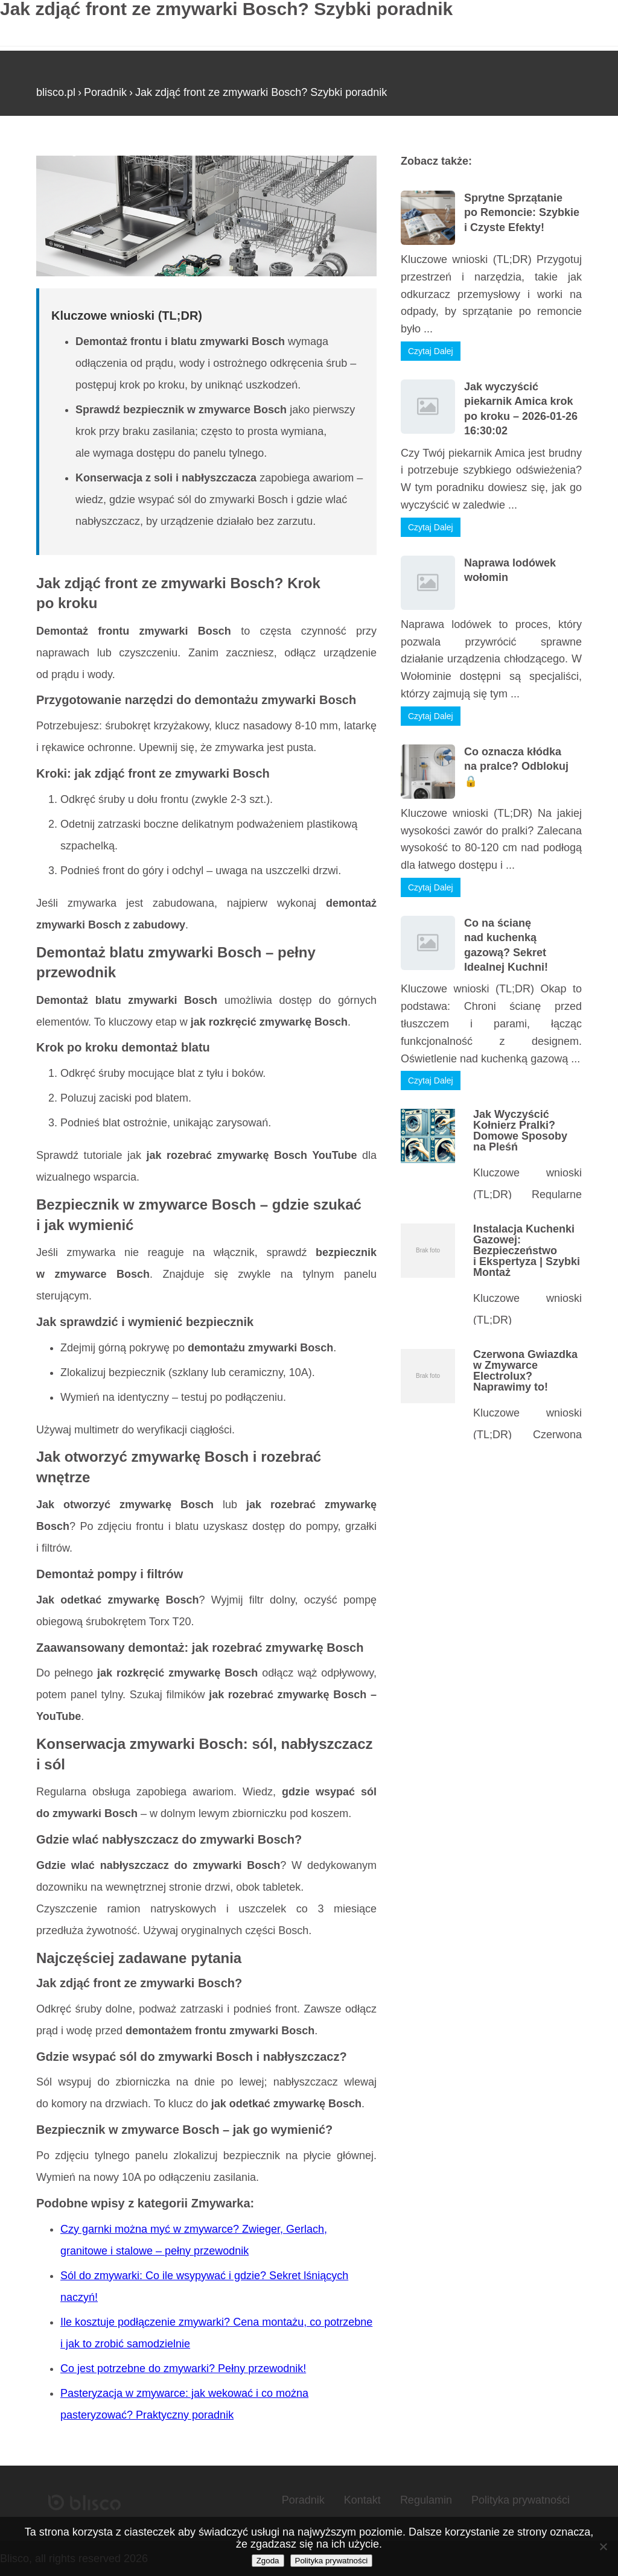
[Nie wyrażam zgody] (603, 2546)
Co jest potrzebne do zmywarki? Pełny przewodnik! (183, 2368)
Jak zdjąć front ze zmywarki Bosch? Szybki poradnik (261, 92)
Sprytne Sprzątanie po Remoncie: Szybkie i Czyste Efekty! (521, 212)
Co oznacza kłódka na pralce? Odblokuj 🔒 (516, 766)
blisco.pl (55, 92)
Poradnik (105, 92)
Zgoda (267, 2560)
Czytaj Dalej (430, 351)
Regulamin (426, 2500)
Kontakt (362, 2500)
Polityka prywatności (520, 2500)
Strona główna (71, 150)
